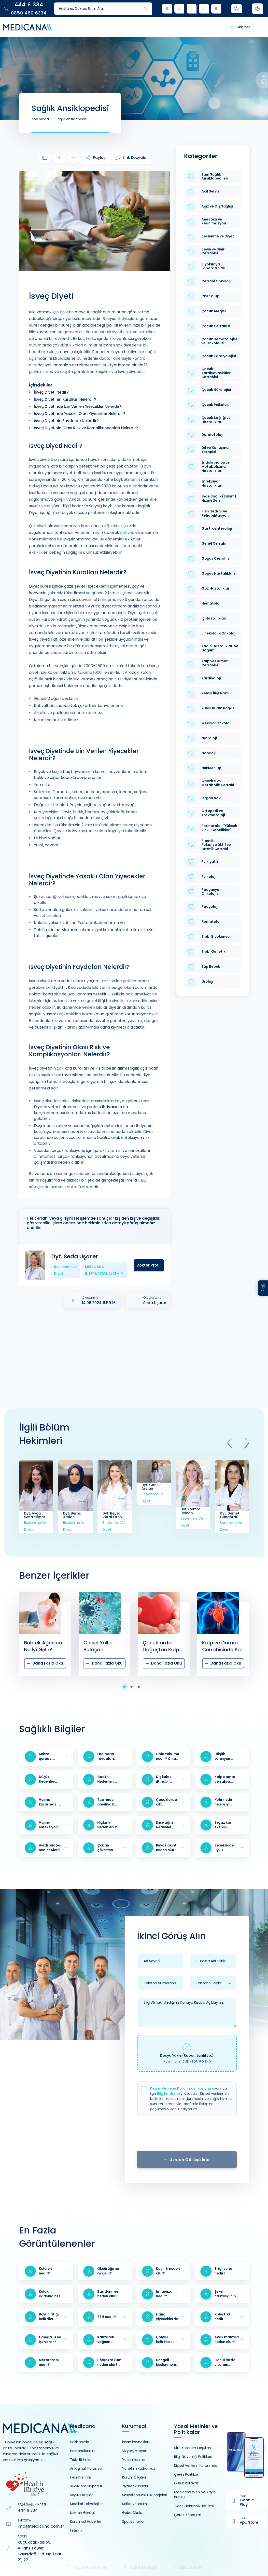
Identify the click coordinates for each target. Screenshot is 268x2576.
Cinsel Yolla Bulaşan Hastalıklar (98, 1646)
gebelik (127, 532)
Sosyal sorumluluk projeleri (144, 2495)
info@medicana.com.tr (41, 2526)
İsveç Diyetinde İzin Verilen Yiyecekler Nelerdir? (77, 406)
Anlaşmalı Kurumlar (86, 2468)
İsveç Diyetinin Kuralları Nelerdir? (65, 399)
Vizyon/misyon (134, 2450)
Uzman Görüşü (82, 2512)
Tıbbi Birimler (81, 2459)
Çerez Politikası (186, 2474)
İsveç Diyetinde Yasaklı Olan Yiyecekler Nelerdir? (79, 413)
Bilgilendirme (168, 2093)
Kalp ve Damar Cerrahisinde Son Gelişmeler (223, 1646)
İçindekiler (40, 385)
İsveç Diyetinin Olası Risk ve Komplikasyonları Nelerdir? (86, 427)
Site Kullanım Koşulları (192, 2447)
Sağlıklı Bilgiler (81, 2495)
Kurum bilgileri (134, 2477)
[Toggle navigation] (255, 27)
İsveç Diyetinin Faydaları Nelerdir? (66, 420)
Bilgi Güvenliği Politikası (193, 2456)
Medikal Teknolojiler (86, 2503)
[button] (126, 1687)
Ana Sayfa (40, 119)
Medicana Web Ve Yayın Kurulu (195, 2495)
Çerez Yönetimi (187, 2514)
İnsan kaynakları (135, 2441)
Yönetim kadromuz (138, 2468)
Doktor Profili (149, 1265)
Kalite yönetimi (135, 2503)
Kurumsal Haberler (85, 2521)
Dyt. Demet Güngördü (229, 1515)
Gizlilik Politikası (186, 2483)
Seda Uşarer (154, 1302)
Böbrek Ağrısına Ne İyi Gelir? (43, 1646)
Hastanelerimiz (82, 2450)
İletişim (76, 2530)
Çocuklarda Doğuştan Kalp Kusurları (161, 1646)
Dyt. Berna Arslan (72, 1515)
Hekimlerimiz (81, 2477)
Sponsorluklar (133, 2521)
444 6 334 (28, 2510)
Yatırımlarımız (133, 2459)
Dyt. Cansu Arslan (151, 1486)
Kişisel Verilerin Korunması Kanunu (180, 2088)
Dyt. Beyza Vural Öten (112, 1515)
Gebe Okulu (132, 2512)
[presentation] (229, 1443)
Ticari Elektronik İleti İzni (194, 2506)
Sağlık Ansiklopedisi (71, 119)
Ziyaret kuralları (135, 2486)
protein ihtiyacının (105, 1106)
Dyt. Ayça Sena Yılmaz (34, 1515)
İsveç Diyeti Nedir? (51, 392)
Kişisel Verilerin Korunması (196, 2465)
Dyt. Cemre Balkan (190, 1511)
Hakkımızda (79, 2441)
